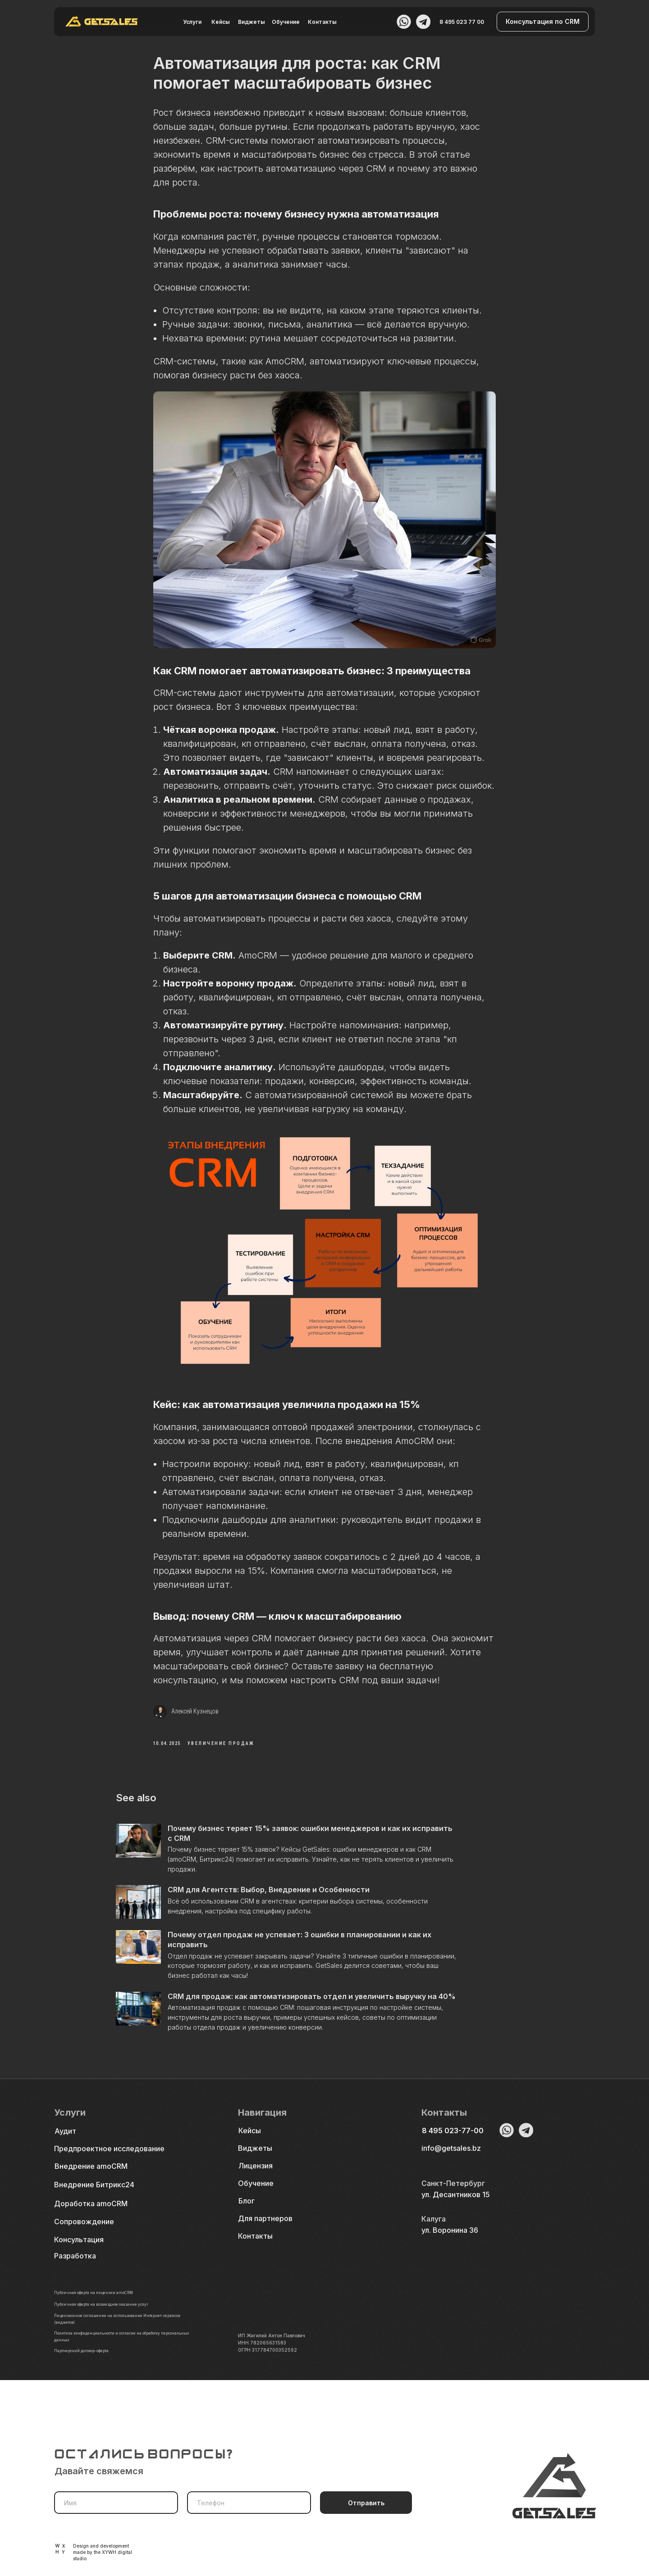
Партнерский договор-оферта (88, 2366)
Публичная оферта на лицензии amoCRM (101, 2308)
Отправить (366, 2503)
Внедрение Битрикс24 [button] (94, 2200)
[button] (543, 22)
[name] (116, 2502)
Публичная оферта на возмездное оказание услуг (112, 2319)
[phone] (249, 2502)
